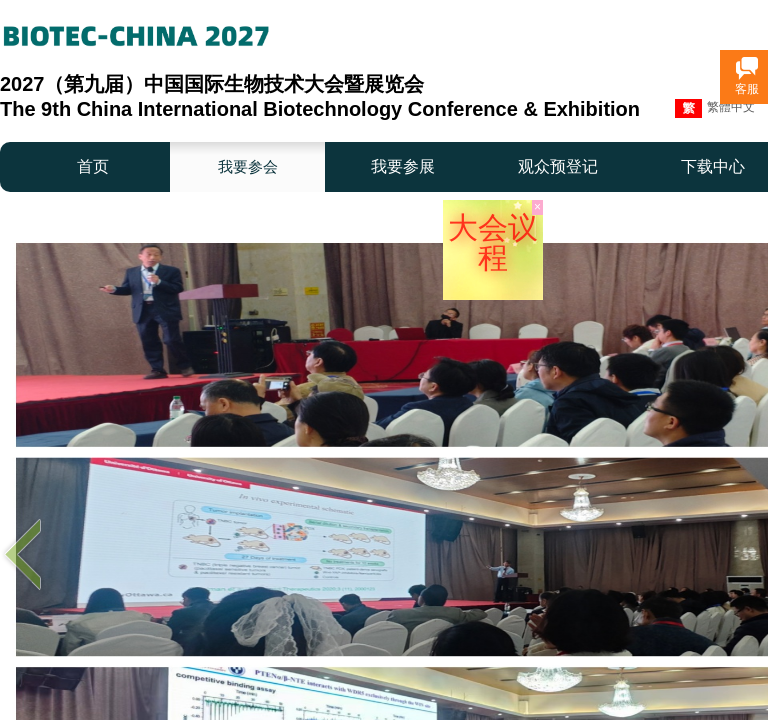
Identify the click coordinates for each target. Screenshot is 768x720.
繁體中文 (715, 108)
